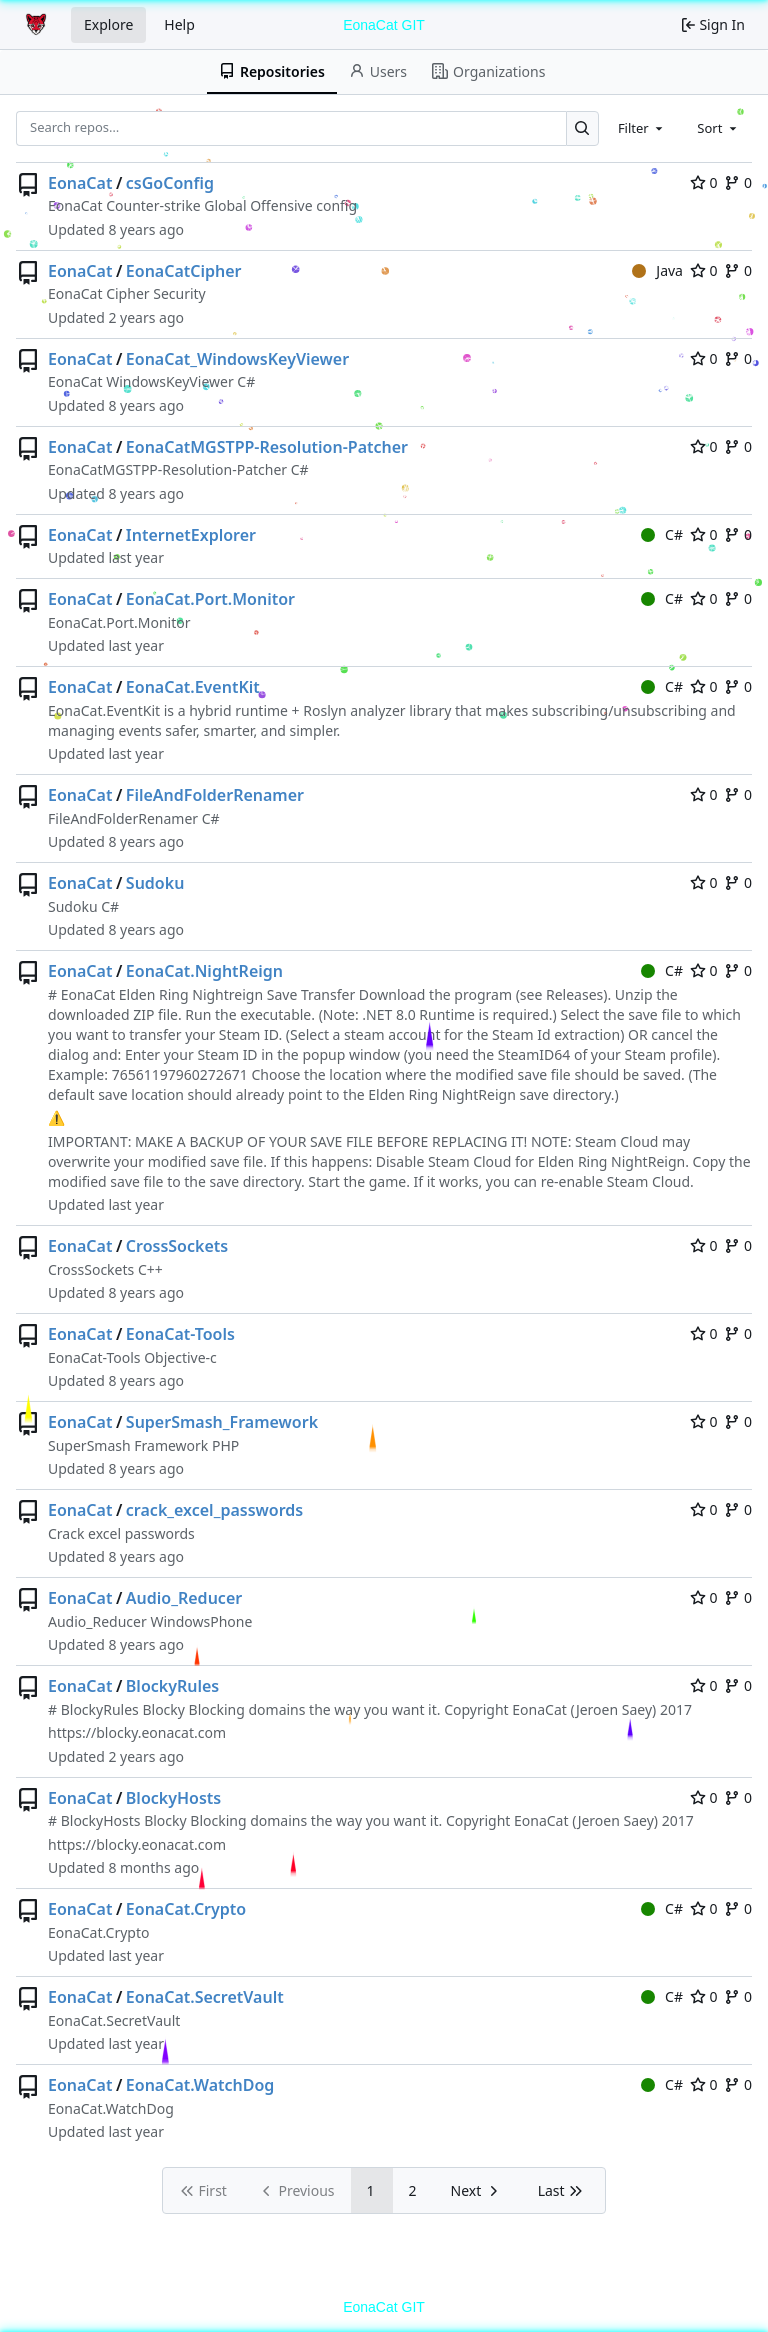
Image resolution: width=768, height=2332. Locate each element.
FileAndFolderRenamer (215, 795)
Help (179, 24)
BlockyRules (172, 1686)
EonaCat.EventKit (193, 687)
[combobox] (642, 128)
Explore (108, 24)
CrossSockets (177, 1246)
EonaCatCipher (184, 271)
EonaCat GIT (384, 25)
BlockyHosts (173, 1798)
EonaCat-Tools (180, 1334)
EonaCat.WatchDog (200, 2085)
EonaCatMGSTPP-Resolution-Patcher (267, 447)
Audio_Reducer (184, 1598)
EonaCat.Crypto (186, 1909)
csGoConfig (170, 183)
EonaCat (80, 183)
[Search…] (582, 128)
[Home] (38, 25)
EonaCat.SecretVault (205, 1997)
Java (657, 270)
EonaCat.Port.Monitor (210, 599)
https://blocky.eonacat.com (137, 1732)
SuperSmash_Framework (222, 1422)
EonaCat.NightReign (204, 971)
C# (662, 534)
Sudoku (155, 883)
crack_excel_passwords (214, 1510)
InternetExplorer (191, 535)
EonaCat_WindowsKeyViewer (237, 359)
